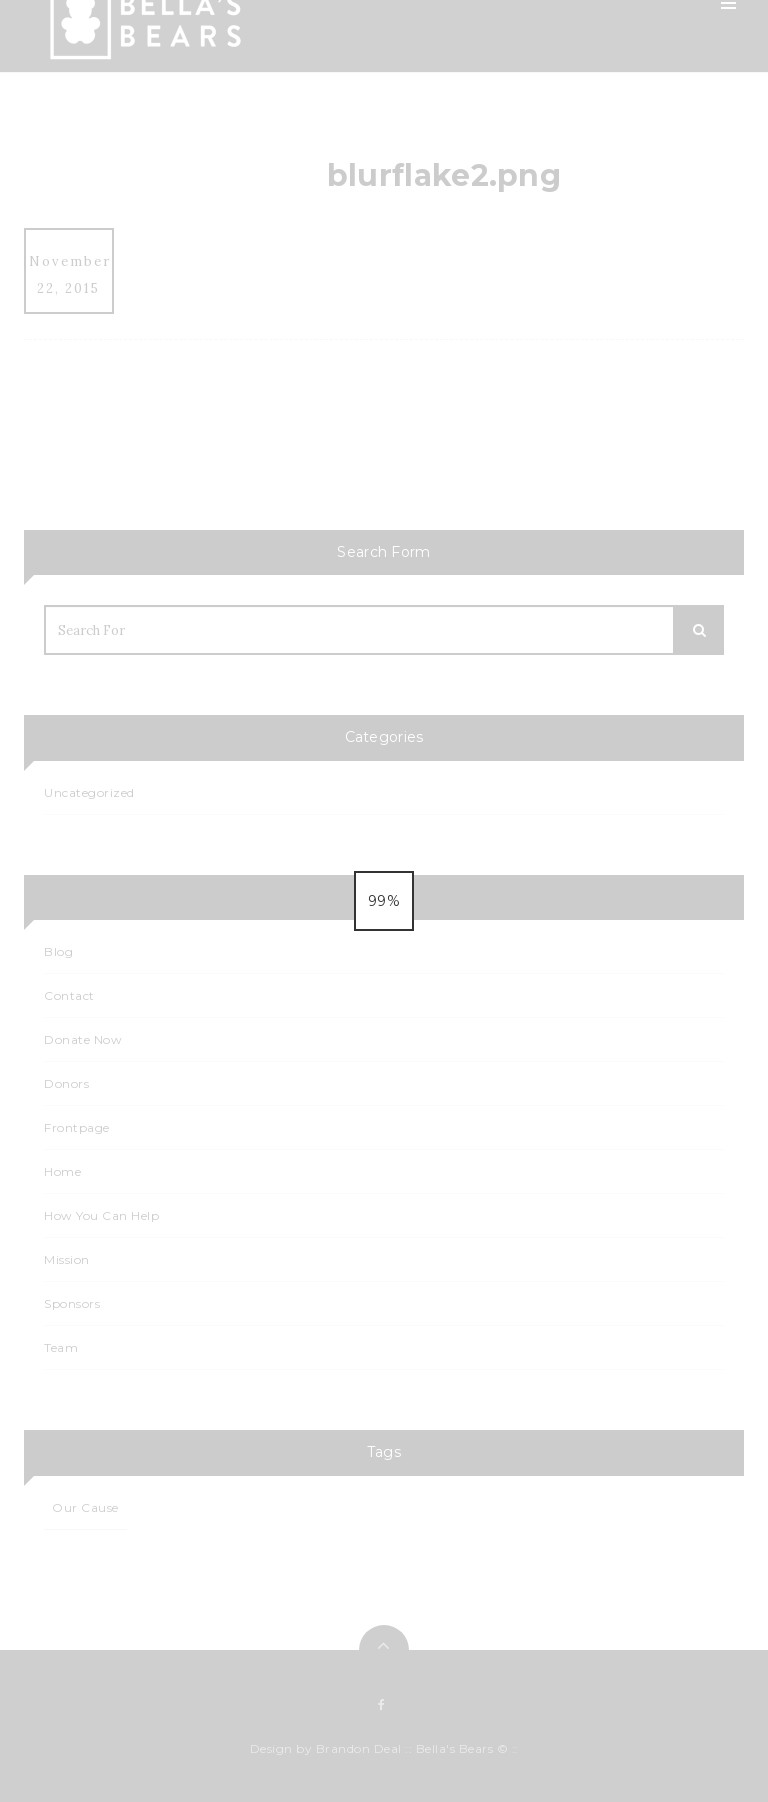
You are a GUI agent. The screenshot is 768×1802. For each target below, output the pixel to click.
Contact (527, 522)
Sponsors (531, 474)
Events (522, 330)
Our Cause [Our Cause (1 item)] (85, 1507)
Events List (535, 426)
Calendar (531, 378)
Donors (66, 1083)
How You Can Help (563, 234)
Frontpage (77, 1127)
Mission (524, 138)
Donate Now (83, 1039)
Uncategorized (89, 792)
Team (518, 186)
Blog (515, 282)
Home (520, 90)
